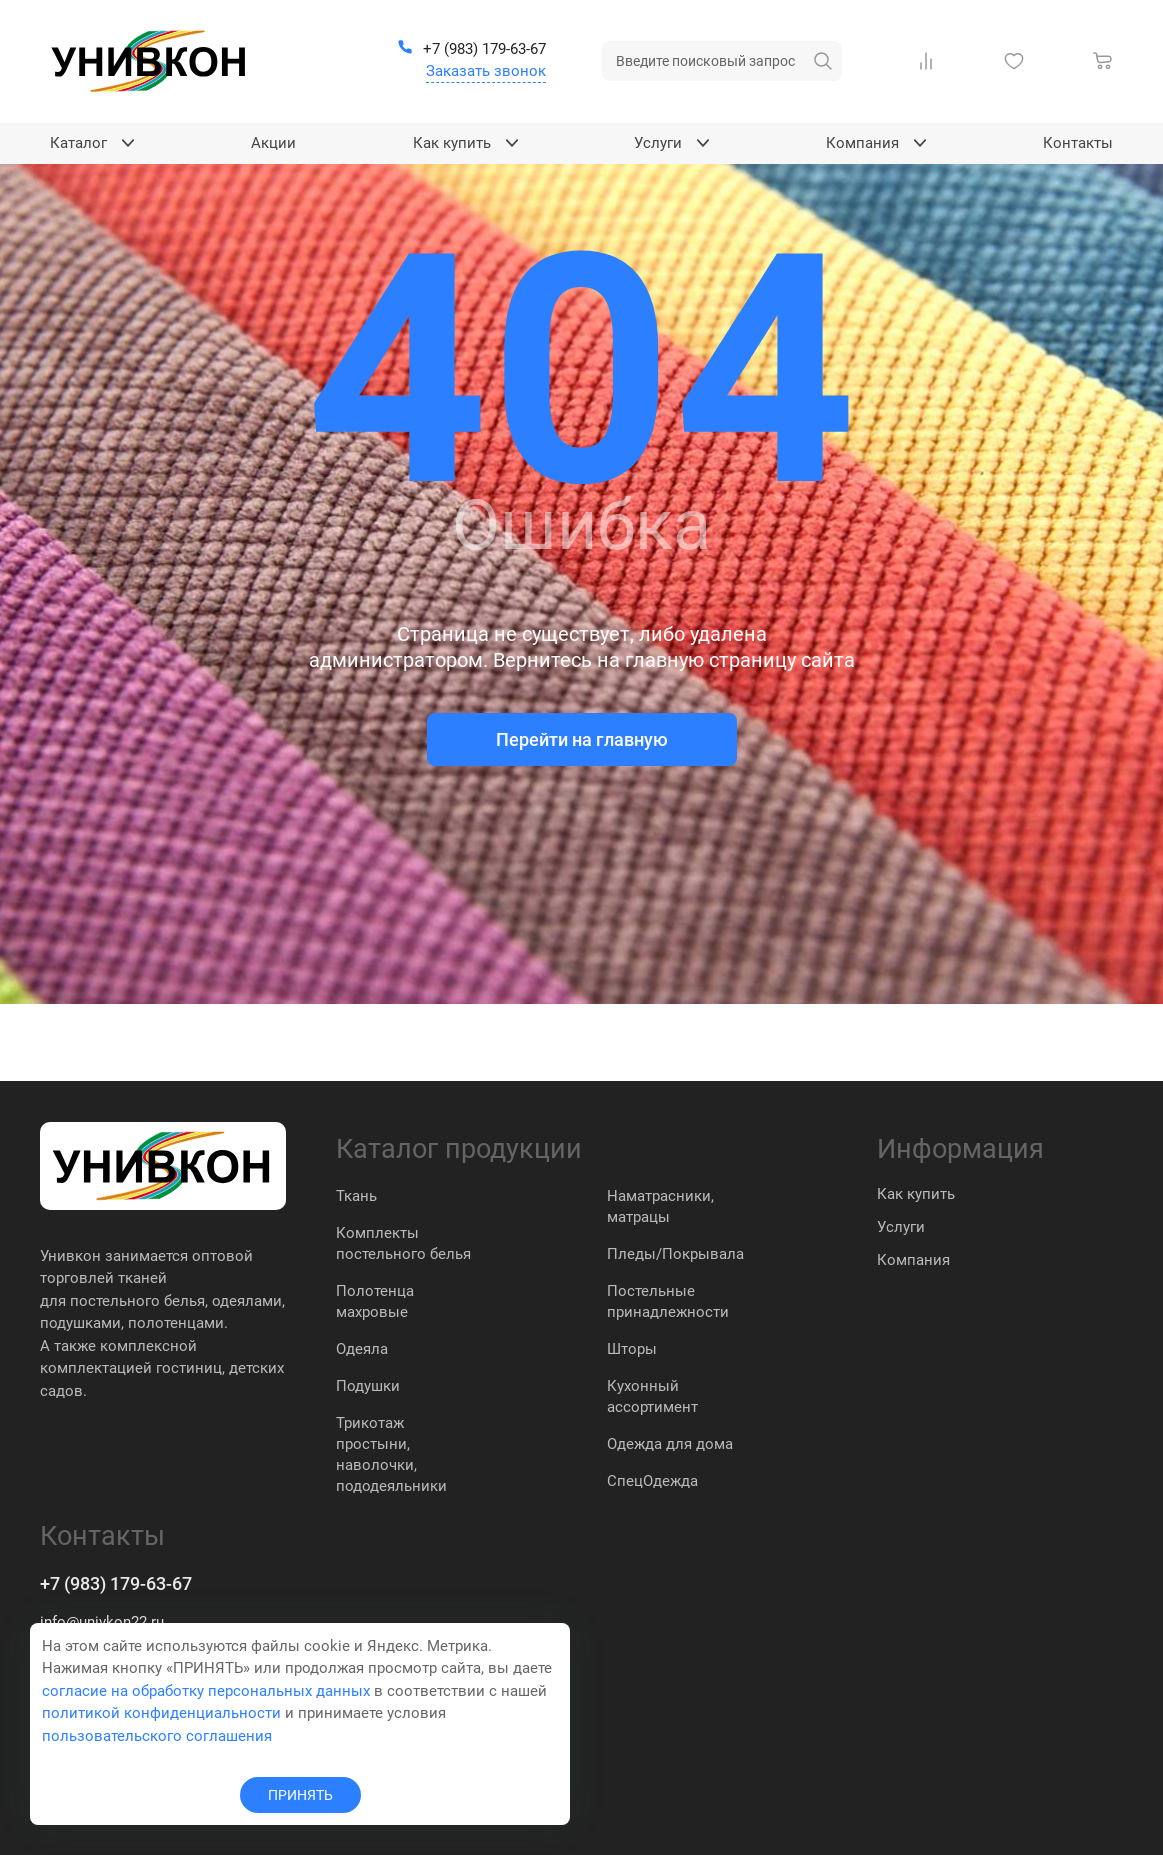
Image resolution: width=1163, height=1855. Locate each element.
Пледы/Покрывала (675, 1254)
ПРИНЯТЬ (300, 1795)
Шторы (632, 1349)
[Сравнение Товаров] (930, 61)
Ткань (356, 1196)
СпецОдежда (652, 1481)
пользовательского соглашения (157, 1736)
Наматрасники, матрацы (660, 1206)
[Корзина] (1107, 61)
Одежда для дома (670, 1444)
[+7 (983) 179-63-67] (471, 50)
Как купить (916, 1194)
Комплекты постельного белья (403, 1243)
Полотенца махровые (375, 1301)
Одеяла (362, 1349)
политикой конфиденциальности (161, 1713)
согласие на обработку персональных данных (206, 1691)
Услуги (901, 1227)
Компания (913, 1260)
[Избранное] (1018, 61)
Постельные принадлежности (668, 1301)
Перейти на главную (582, 739)
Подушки (368, 1386)
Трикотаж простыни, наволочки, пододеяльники (391, 1454)
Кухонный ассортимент (652, 1396)
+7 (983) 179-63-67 (116, 1583)
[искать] (823, 61)
